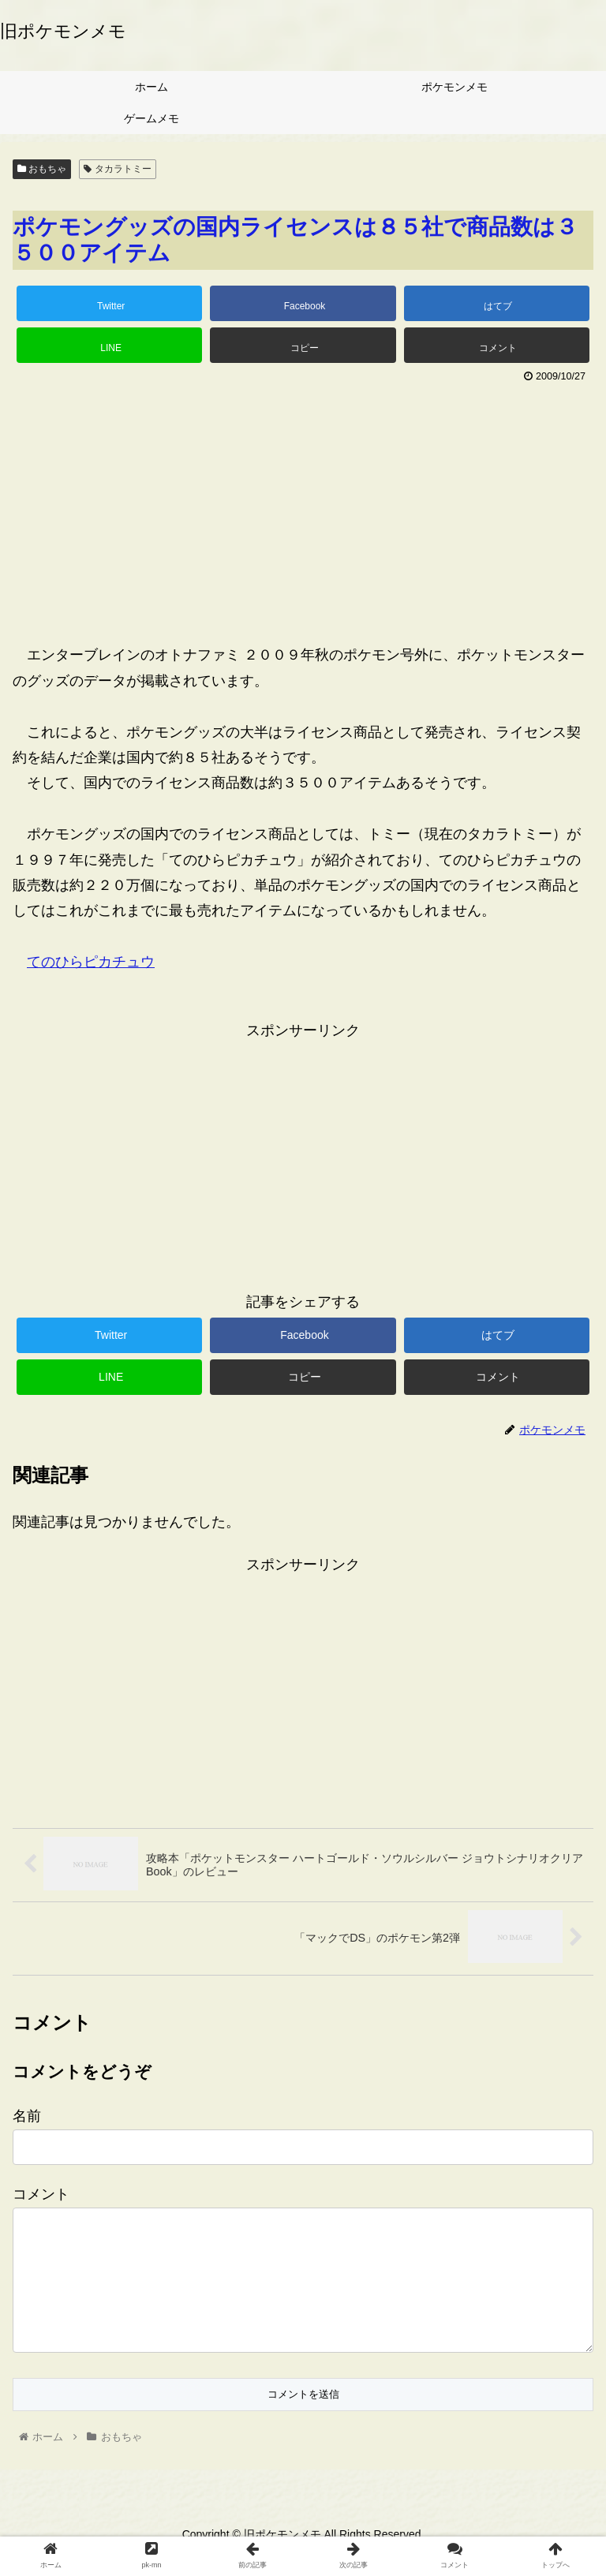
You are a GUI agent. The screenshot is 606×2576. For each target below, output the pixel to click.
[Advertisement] (303, 506)
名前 (27, 2116)
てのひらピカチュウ (91, 962)
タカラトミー (117, 168)
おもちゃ (41, 168)
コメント (41, 2194)
